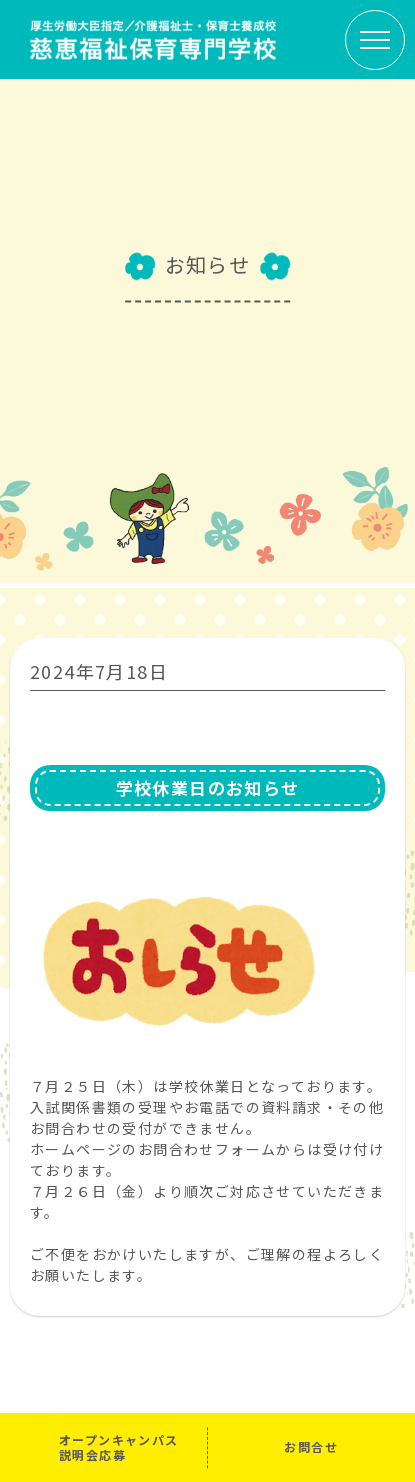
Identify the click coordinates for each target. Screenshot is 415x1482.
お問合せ (311, 1446)
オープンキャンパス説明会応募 (119, 1446)
